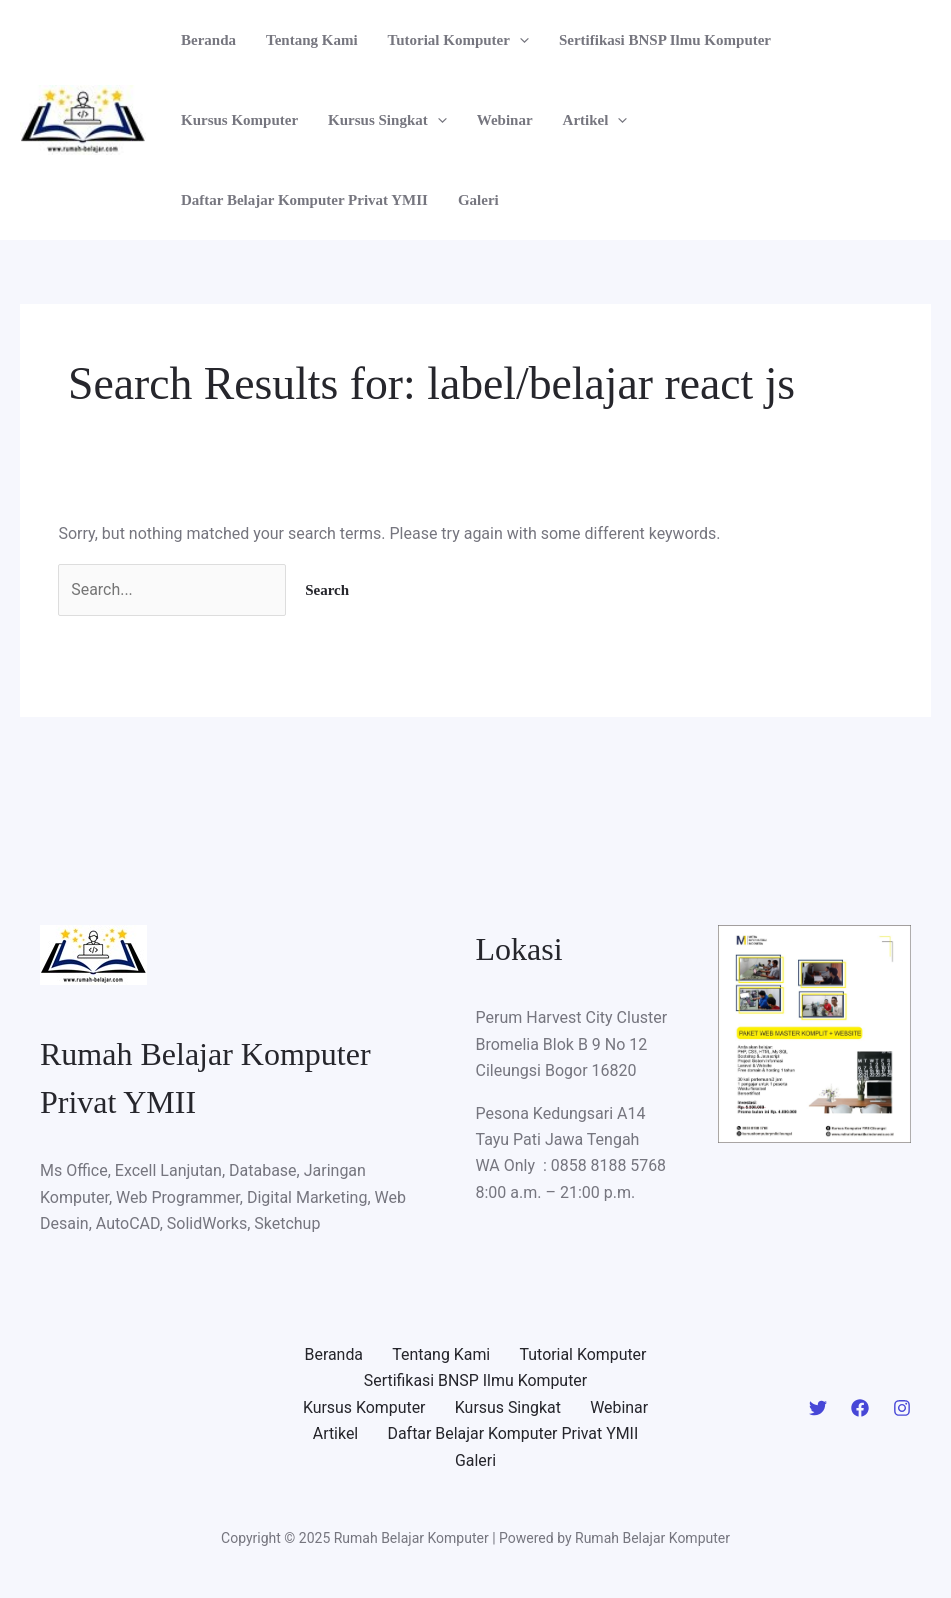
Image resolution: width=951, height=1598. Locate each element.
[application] (519, 40)
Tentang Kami (312, 40)
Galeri (478, 200)
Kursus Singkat (387, 120)
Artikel (595, 120)
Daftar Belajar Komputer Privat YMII (304, 200)
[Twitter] (818, 1408)
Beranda (208, 40)
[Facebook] (860, 1408)
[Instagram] (902, 1408)
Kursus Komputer (239, 120)
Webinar (505, 120)
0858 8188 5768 (609, 1166)
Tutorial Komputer (458, 40)
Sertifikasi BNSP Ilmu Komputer (665, 40)
